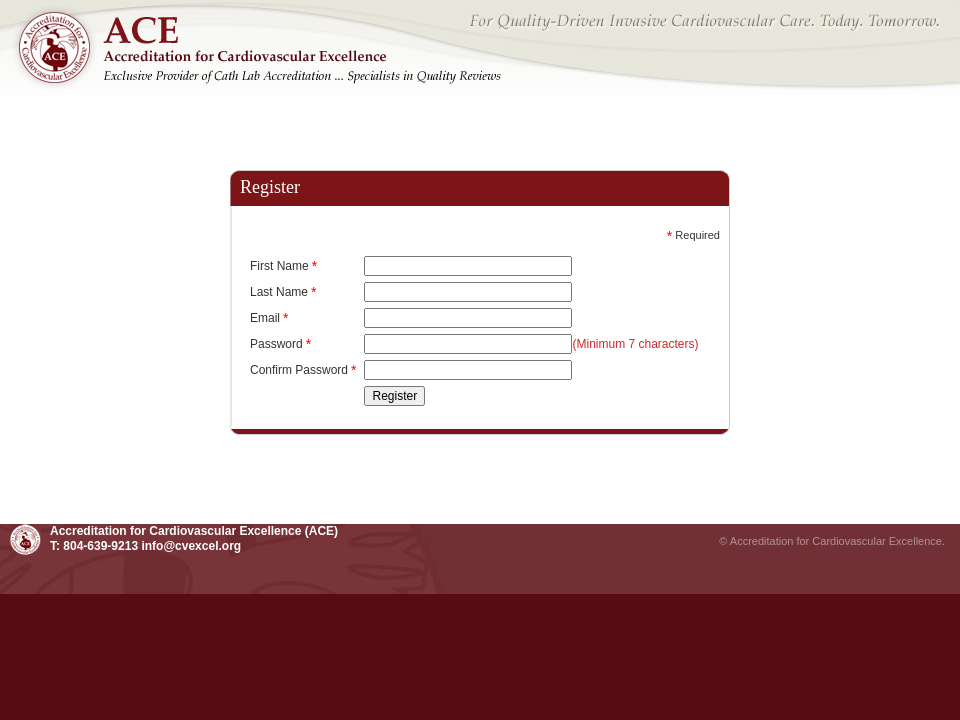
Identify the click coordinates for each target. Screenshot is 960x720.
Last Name (283, 292)
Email (269, 318)
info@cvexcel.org (191, 546)
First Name (283, 266)
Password (280, 344)
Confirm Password (303, 370)
